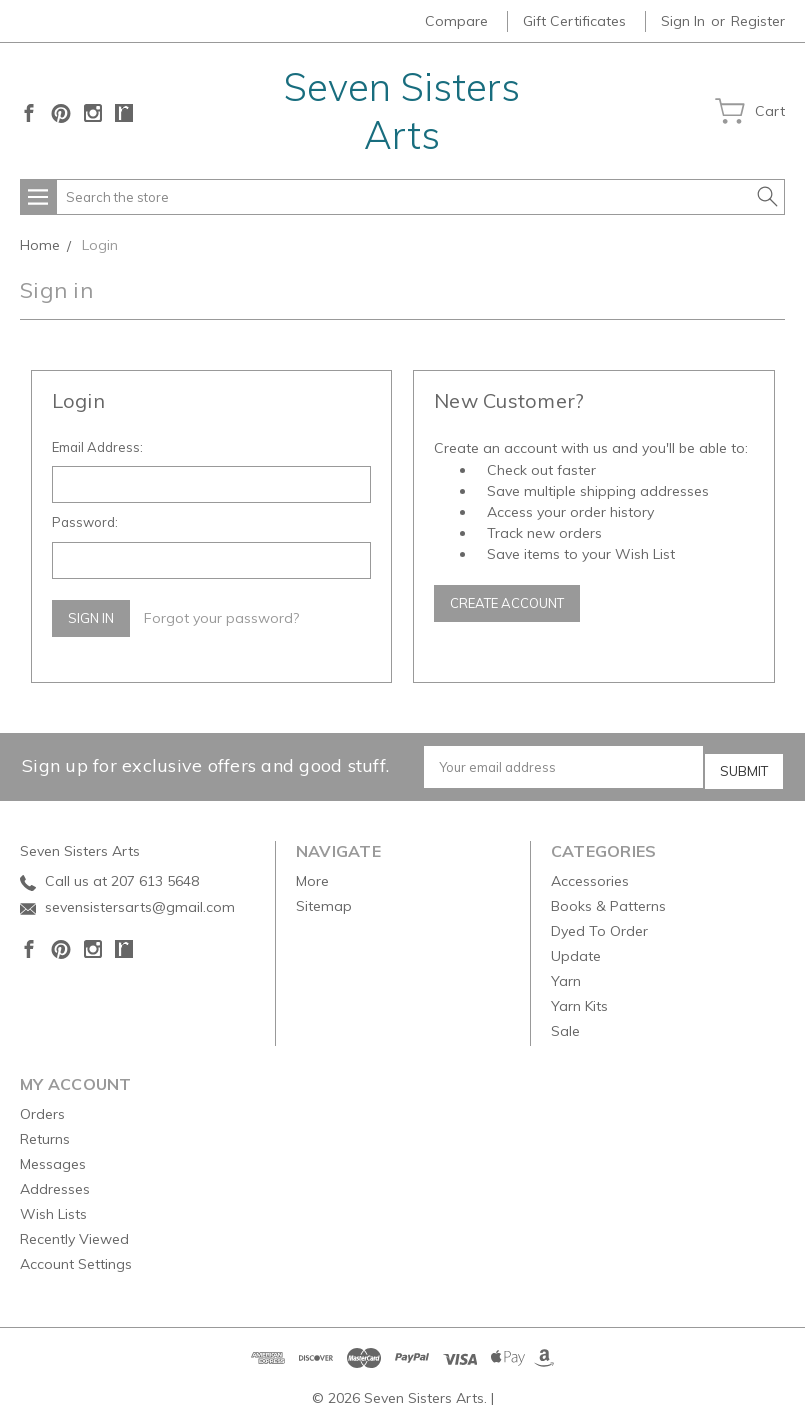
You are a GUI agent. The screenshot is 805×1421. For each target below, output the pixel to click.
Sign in (683, 21)
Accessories (590, 874)
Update (576, 949)
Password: (85, 522)
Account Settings (76, 1257)
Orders (42, 1107)
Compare (456, 21)
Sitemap (324, 899)
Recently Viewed (74, 1232)
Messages (53, 1157)
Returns (45, 1132)
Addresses (55, 1182)
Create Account (507, 603)
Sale (565, 1024)
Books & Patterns (608, 899)
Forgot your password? (221, 618)
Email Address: (97, 447)
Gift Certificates (574, 21)
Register (758, 21)
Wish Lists (53, 1207)
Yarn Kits (579, 999)
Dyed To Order (599, 924)
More (312, 874)
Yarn (566, 974)
